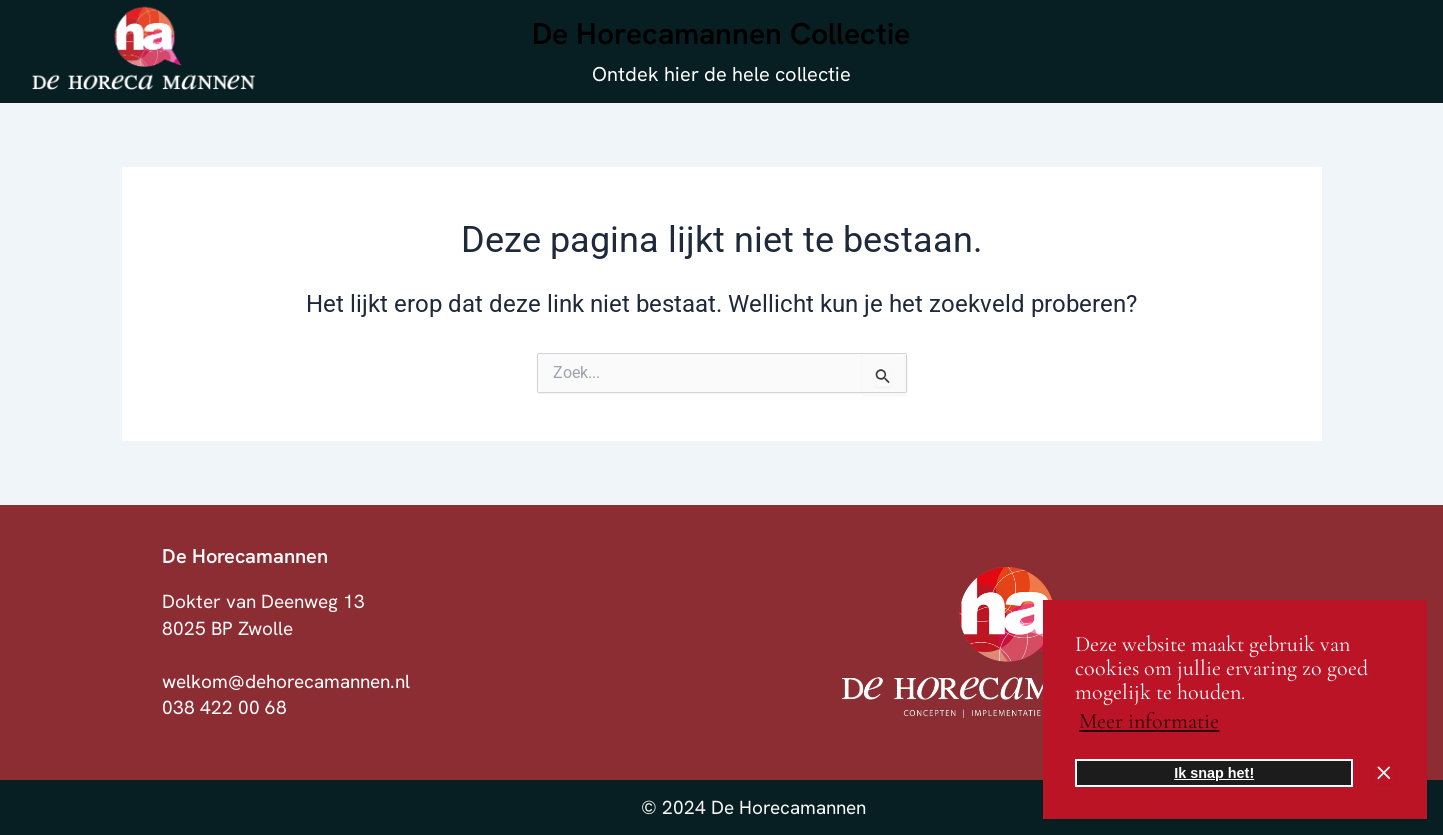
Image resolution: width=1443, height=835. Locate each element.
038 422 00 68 (224, 707)
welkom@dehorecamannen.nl (286, 681)
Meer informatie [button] (1149, 721)
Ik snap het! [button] (1214, 773)
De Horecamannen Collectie (721, 33)
